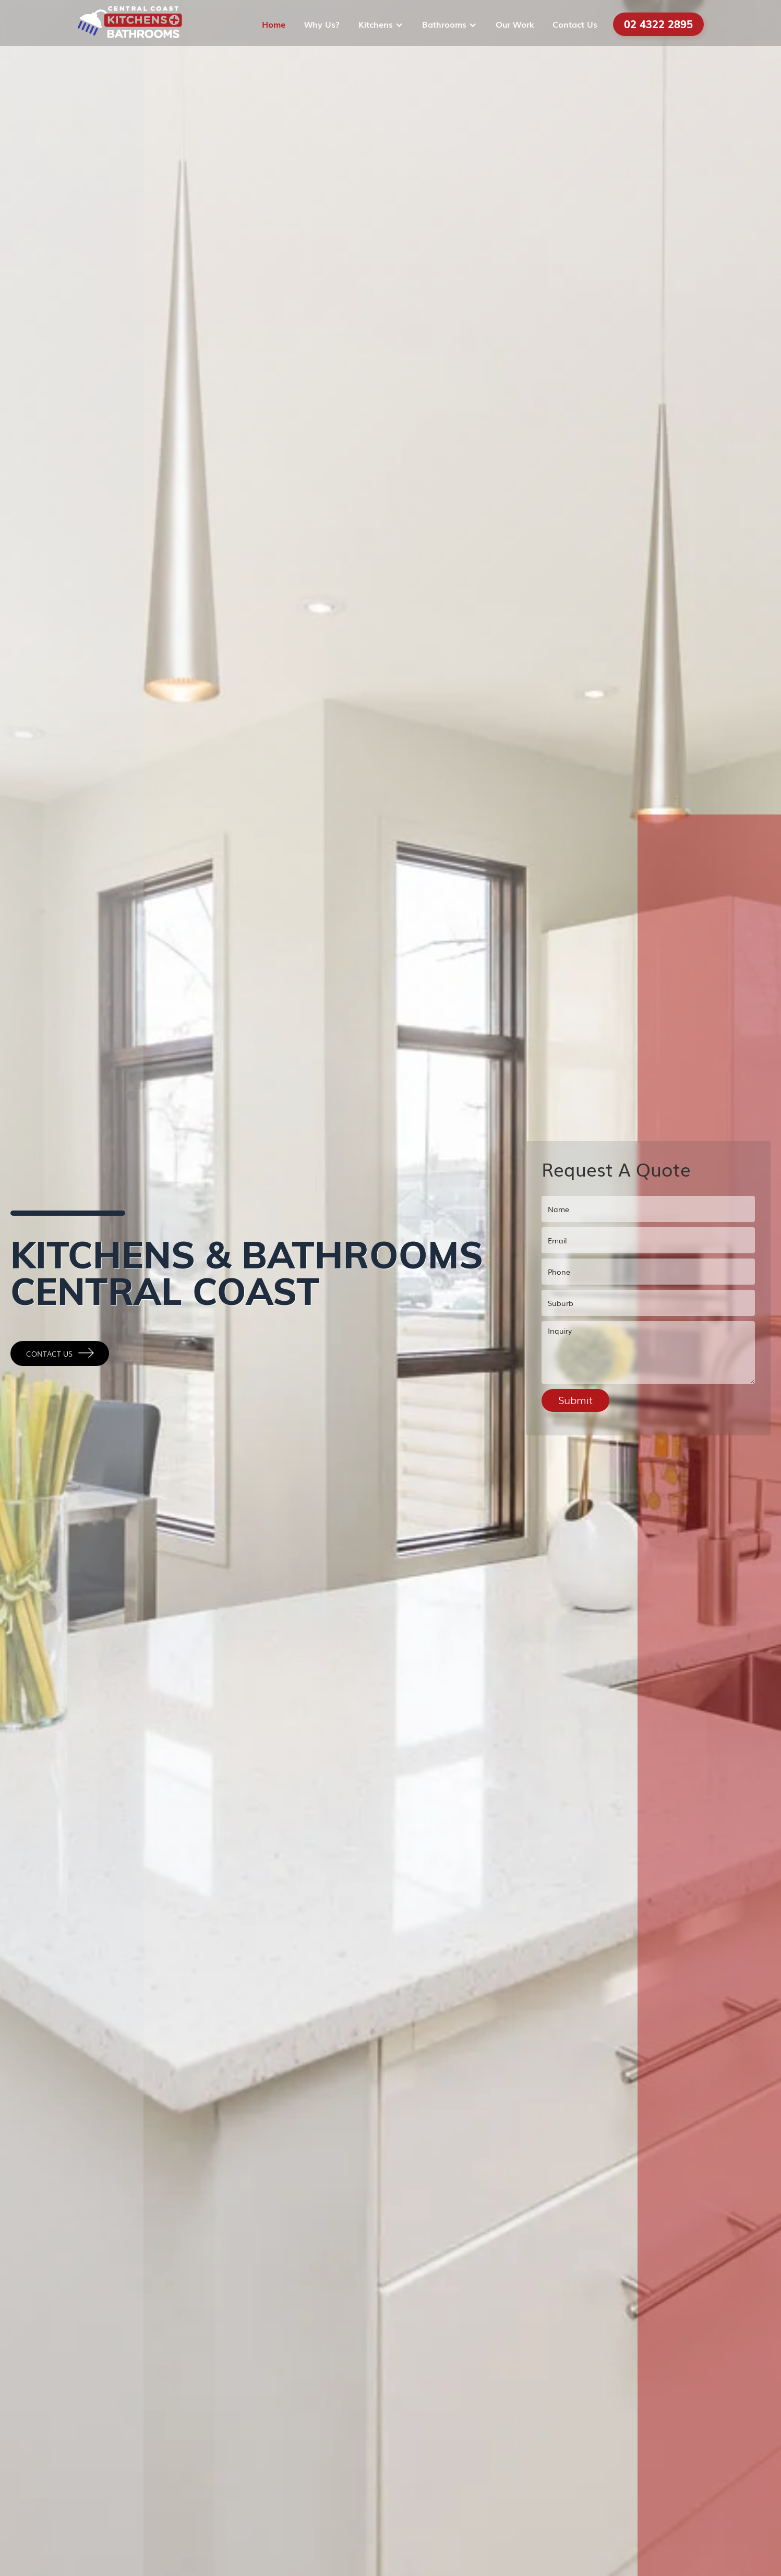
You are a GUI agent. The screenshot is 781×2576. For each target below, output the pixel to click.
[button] (382, 24)
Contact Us (574, 24)
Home (273, 24)
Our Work (515, 24)
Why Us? (322, 24)
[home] (130, 24)
